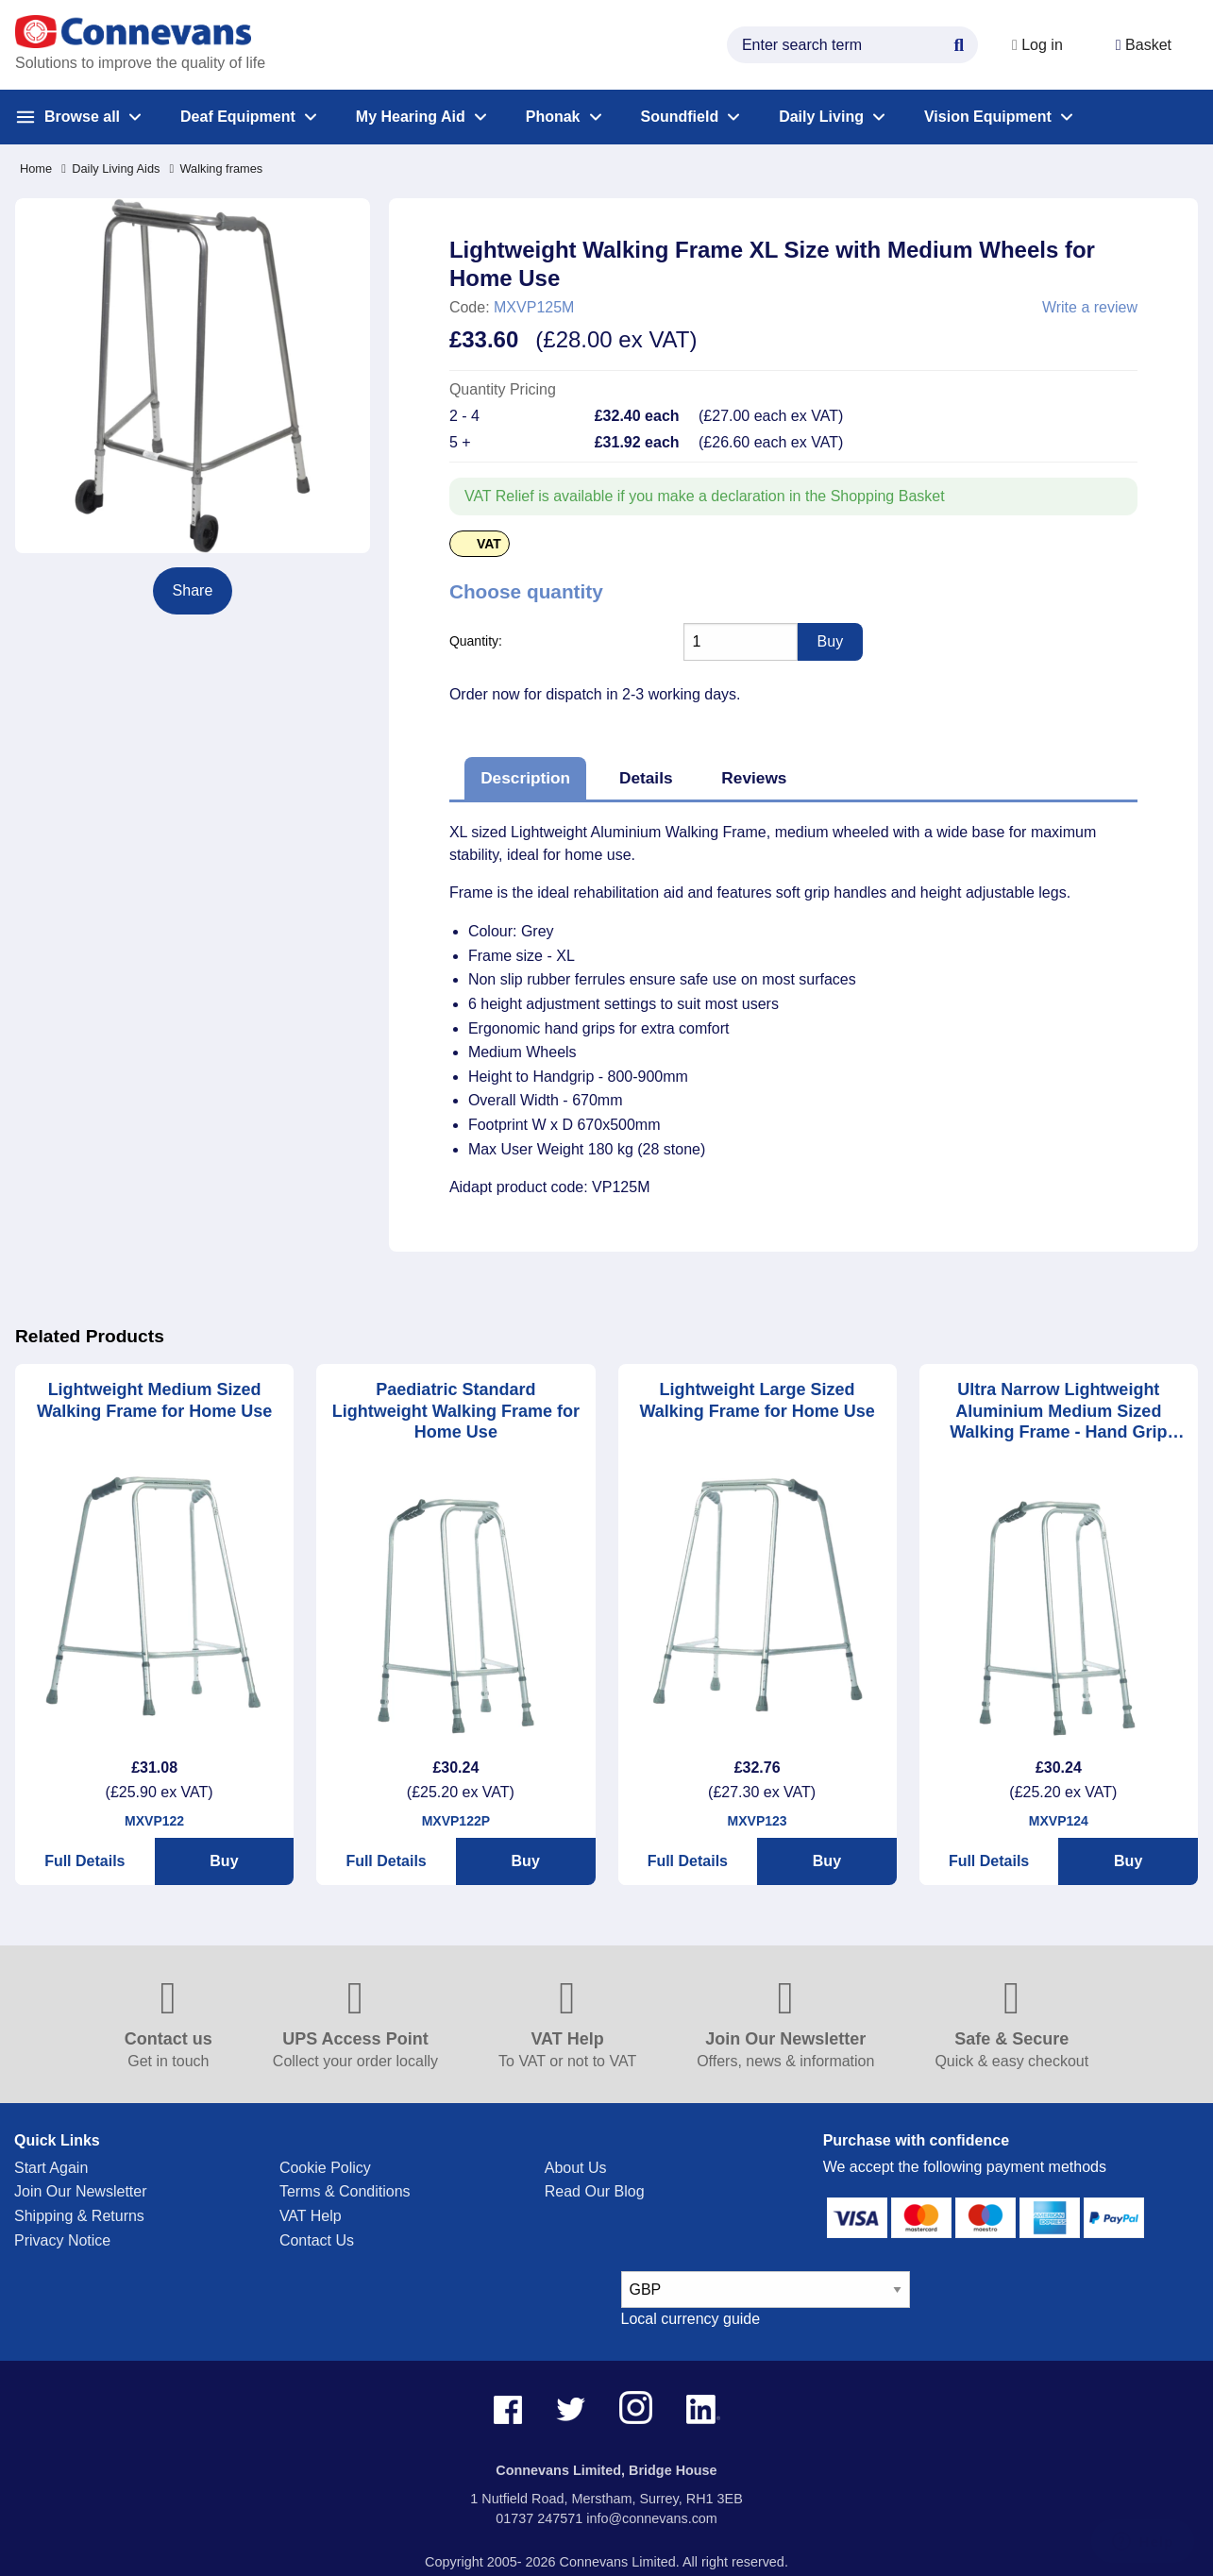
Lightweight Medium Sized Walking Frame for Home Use (154, 1400)
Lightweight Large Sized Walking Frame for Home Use (756, 1400)
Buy (224, 1861)
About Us (576, 2168)
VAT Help (310, 2216)
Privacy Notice (62, 2240)
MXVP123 (757, 1820)
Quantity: (475, 640)
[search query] (852, 44)
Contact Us (316, 2240)
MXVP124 (1058, 1820)
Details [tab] (646, 777)
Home (36, 168)
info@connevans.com (651, 2518)
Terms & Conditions (345, 2191)
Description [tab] (525, 777)
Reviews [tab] (753, 777)
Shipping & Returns (79, 2216)
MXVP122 (154, 1820)
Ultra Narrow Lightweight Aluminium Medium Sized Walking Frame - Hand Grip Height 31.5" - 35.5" (1058, 1411)
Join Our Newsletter (80, 2191)
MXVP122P (456, 1820)
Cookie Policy (325, 2168)
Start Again (51, 2168)
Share (193, 590)
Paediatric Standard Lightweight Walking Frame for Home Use (456, 1410)
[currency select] (765, 2289)
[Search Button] (959, 42)
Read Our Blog (595, 2191)
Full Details (84, 1861)
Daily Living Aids (110, 168)
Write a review (1089, 307)
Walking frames (215, 168)
